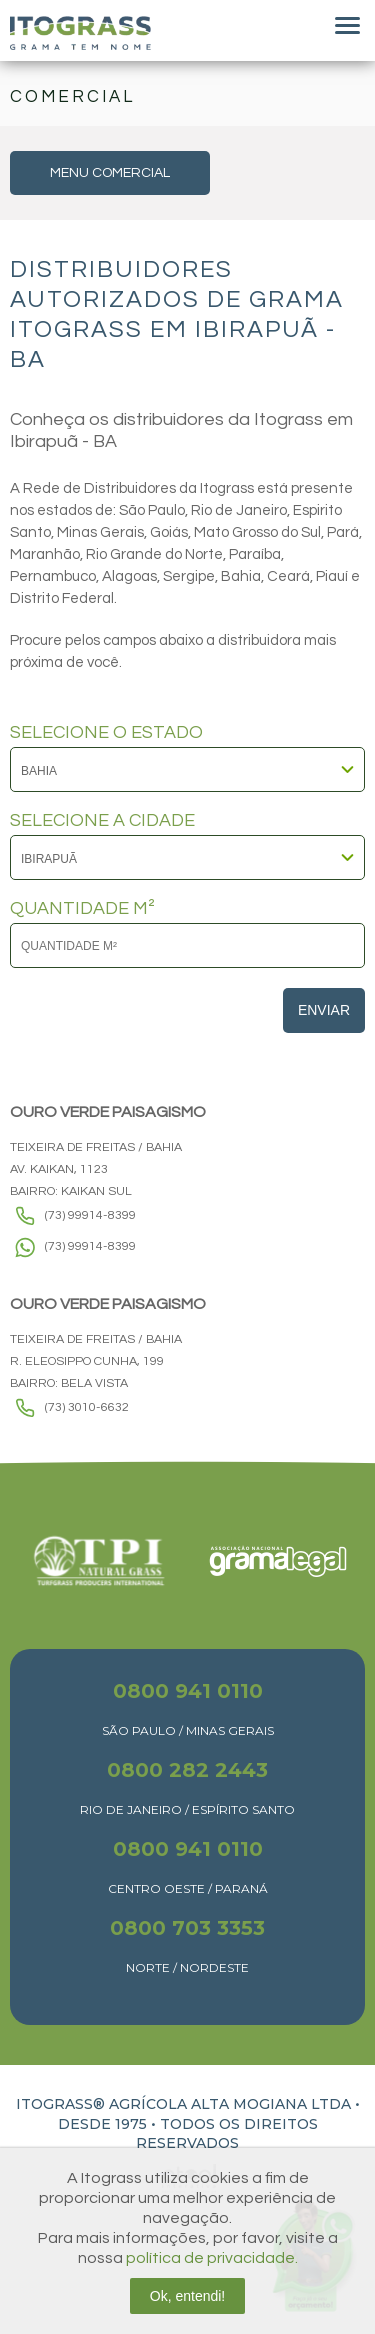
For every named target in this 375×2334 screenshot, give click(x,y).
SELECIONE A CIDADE (102, 821)
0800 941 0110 (188, 1691)
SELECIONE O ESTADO (106, 733)
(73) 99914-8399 (90, 1215)
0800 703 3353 (187, 1928)
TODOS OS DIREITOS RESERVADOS (227, 2134)
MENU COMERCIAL (110, 173)
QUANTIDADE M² (82, 909)
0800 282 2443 (187, 1770)
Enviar (324, 1010)
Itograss (80, 33)
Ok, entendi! (188, 2296)
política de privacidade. (212, 2258)
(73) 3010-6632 (87, 1407)
